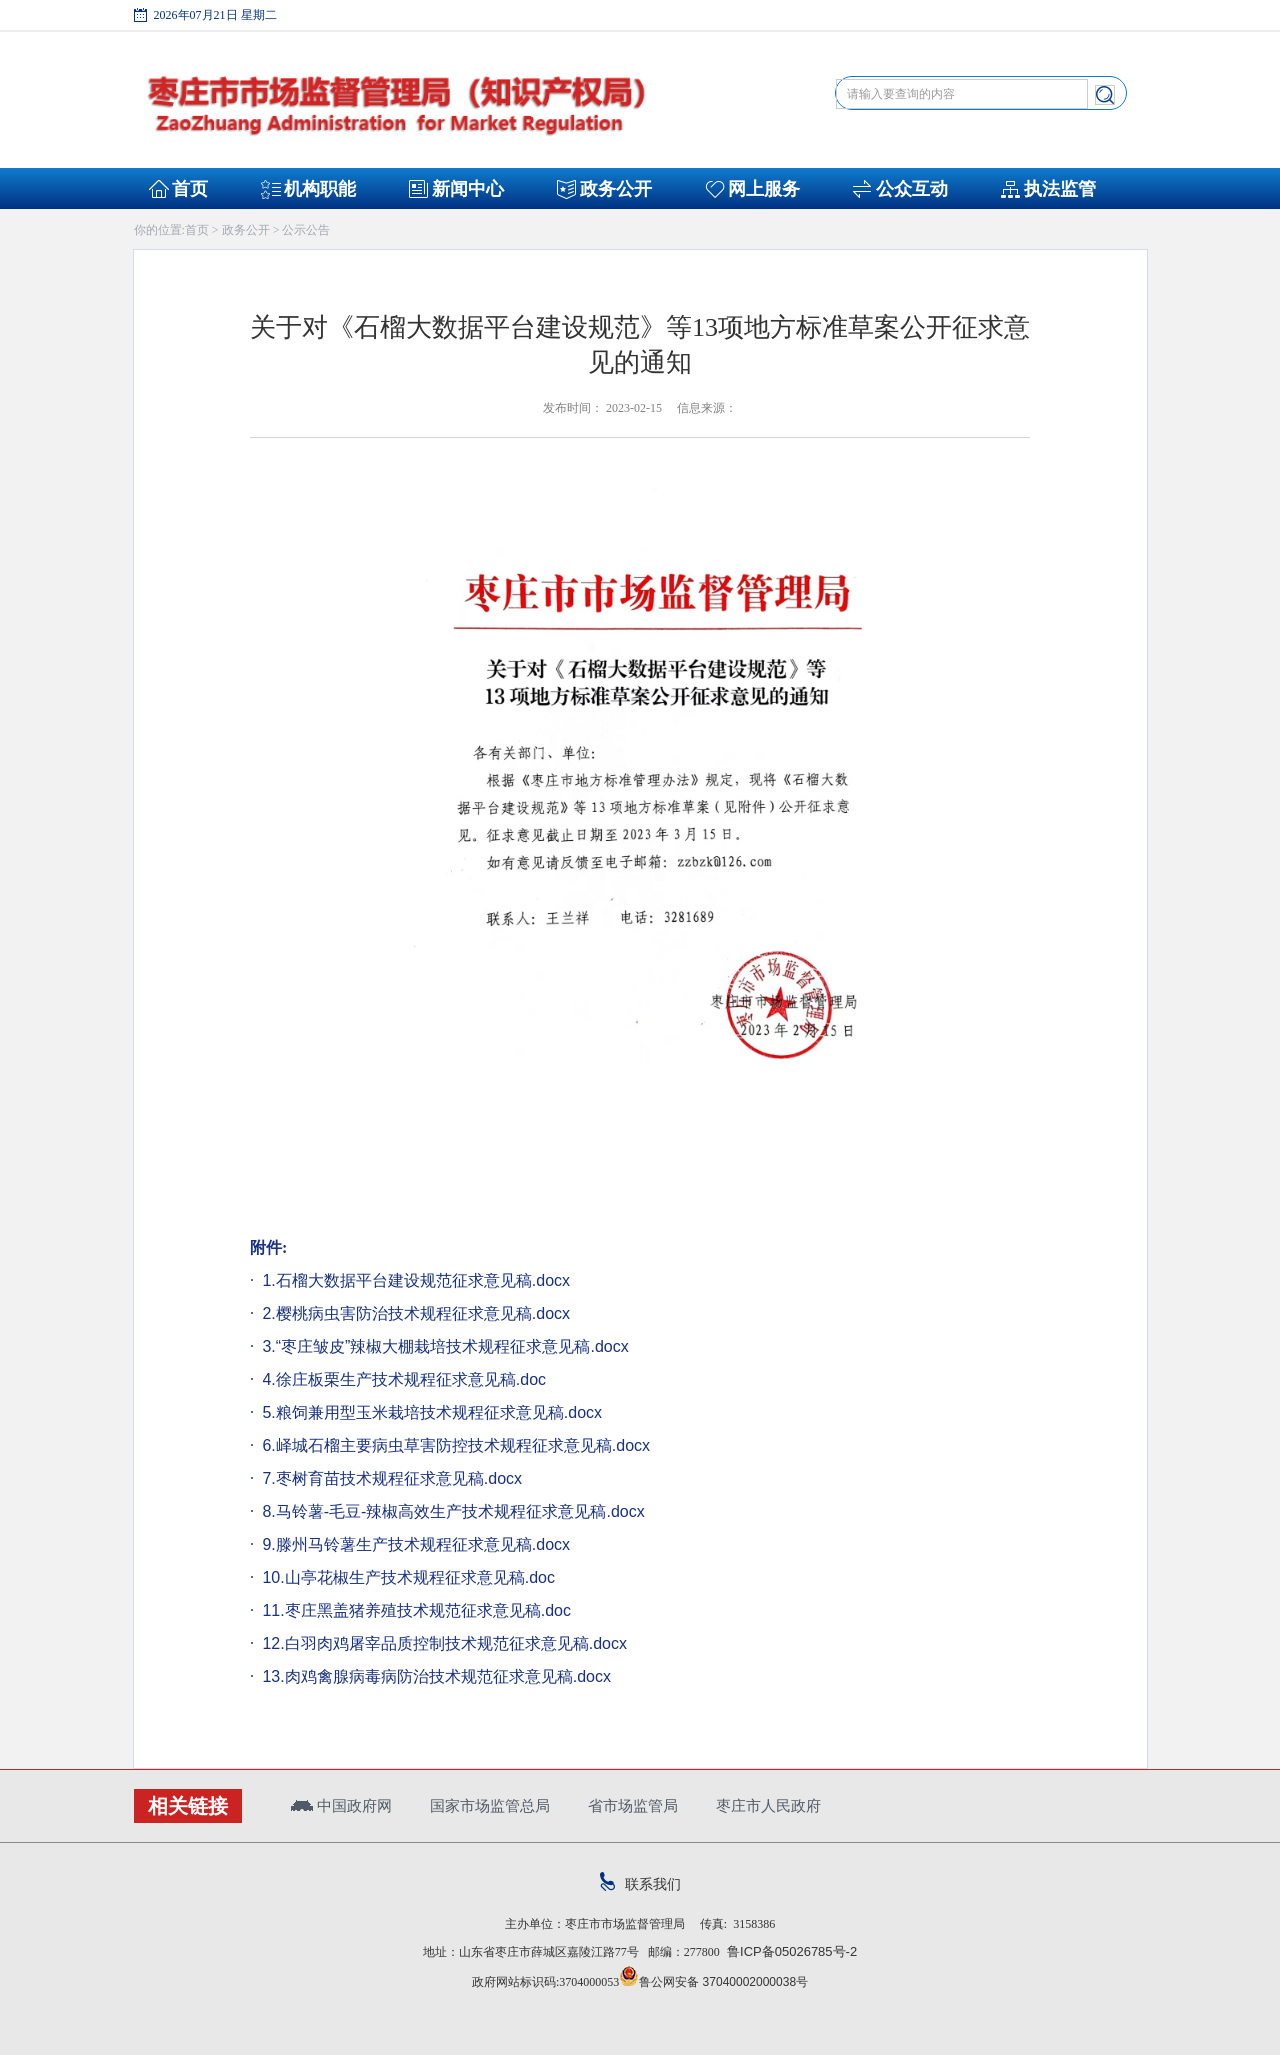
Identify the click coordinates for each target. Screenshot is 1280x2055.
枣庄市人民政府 (768, 1805)
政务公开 (616, 189)
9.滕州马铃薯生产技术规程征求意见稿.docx (414, 1544)
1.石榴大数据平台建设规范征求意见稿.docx (414, 1280)
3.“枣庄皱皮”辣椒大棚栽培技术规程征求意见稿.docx (443, 1346)
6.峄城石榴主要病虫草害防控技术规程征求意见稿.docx (454, 1445)
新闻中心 (468, 189)
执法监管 (1060, 189)
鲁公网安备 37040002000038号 (713, 1982)
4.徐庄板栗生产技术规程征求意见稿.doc (402, 1379)
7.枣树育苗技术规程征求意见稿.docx (390, 1478)
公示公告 (306, 230)
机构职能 (320, 189)
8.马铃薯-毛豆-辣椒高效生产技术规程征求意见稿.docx (451, 1511)
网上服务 (764, 189)
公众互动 (912, 189)
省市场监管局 (633, 1805)
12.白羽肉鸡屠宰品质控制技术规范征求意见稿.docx (442, 1643)
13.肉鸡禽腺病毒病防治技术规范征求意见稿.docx (434, 1676)
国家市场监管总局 (490, 1805)
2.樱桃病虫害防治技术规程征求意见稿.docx (414, 1313)
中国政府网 (341, 1805)
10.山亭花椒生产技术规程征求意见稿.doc (406, 1577)
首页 (190, 189)
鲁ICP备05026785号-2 (788, 1951)
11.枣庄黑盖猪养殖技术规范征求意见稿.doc (414, 1610)
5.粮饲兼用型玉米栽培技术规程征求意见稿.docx (430, 1412)
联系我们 (640, 1884)
